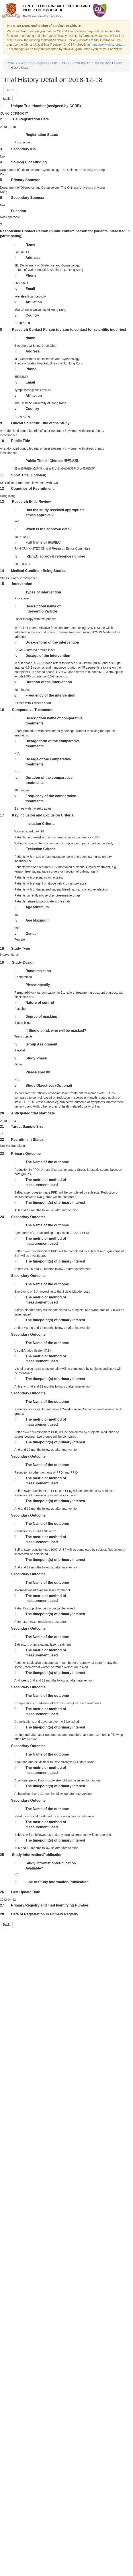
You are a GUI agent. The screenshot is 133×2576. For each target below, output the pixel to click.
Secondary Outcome (28, 1217)
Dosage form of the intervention (52, 642)
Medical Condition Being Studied (38, 571)
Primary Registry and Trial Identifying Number (49, 1905)
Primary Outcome (26, 1153)
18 (2, 948)
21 (2, 1126)
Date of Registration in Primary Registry (44, 1914)
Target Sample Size (27, 1126)
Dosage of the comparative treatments (48, 761)
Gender (31, 934)
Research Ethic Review (31, 501)
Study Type (20, 948)
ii (15, 258)
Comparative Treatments (32, 710)
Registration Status (41, 135)
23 (2, 1153)
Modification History (108, 63)
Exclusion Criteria (40, 849)
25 (2, 1855)
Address (32, 258)
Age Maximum (37, 920)
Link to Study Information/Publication (56, 1882)
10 (2, 441)
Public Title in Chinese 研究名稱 (51, 461)
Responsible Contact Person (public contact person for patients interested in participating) (65, 233)
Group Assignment (41, 1044)
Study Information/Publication (37, 1855)
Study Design (23, 962)
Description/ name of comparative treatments (53, 720)
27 (2, 1905)
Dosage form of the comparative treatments (52, 743)
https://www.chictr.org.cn (107, 44)
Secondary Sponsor (28, 198)
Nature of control (39, 1002)
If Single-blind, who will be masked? (55, 1030)
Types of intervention (43, 592)
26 (2, 1892)
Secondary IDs (23, 149)
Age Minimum (37, 907)
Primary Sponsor (25, 180)
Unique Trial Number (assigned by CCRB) (46, 106)
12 (2, 488)
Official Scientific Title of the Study (40, 423)
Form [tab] (10, 90)
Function (18, 211)
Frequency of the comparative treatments (50, 798)
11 (2, 475)
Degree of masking (41, 1016)
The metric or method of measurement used (45, 1182)
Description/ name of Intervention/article (43, 608)
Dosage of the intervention (47, 656)
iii (15, 275)
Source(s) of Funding (29, 162)
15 (2, 584)
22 (2, 1139)
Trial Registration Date (30, 119)
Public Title (20, 441)
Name (30, 244)
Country (32, 315)
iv (15, 289)
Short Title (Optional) (28, 475)
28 (2, 1914)
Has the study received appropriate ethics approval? (55, 512)
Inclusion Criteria (40, 824)
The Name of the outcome (47, 1162)
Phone (30, 275)
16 (2, 710)
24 (2, 1217)
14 (2, 571)
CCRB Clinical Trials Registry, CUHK (32, 63)
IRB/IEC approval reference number (55, 556)
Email (30, 289)
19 (2, 962)
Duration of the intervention (48, 682)
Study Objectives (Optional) (48, 1085)
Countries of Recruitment (32, 488)
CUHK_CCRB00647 (76, 63)
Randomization (38, 971)
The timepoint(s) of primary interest (55, 1202)
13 (2, 501)
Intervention (22, 584)
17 (2, 815)
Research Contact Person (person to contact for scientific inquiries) (69, 329)
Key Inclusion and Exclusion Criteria (42, 815)
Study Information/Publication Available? (50, 1865)
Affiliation (33, 302)
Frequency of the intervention (50, 695)
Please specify (37, 985)
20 (2, 1113)
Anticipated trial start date (33, 1113)
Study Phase (36, 1058)
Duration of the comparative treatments (48, 780)
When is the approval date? (48, 529)
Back (6, 98)
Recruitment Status (27, 1139)
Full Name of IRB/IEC (43, 542)
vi (15, 315)
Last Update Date (25, 1892)
